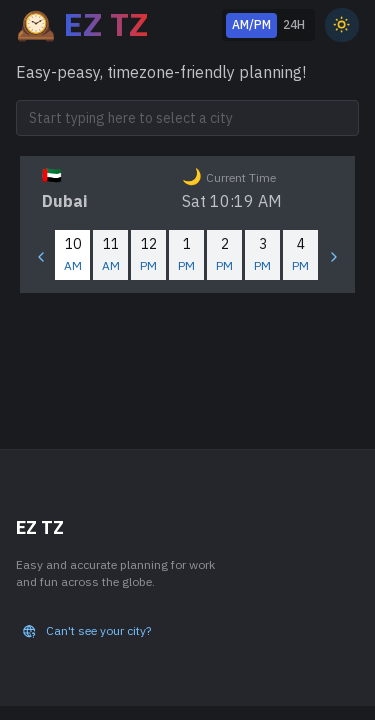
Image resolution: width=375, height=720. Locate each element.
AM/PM (251, 24)
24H (294, 24)
